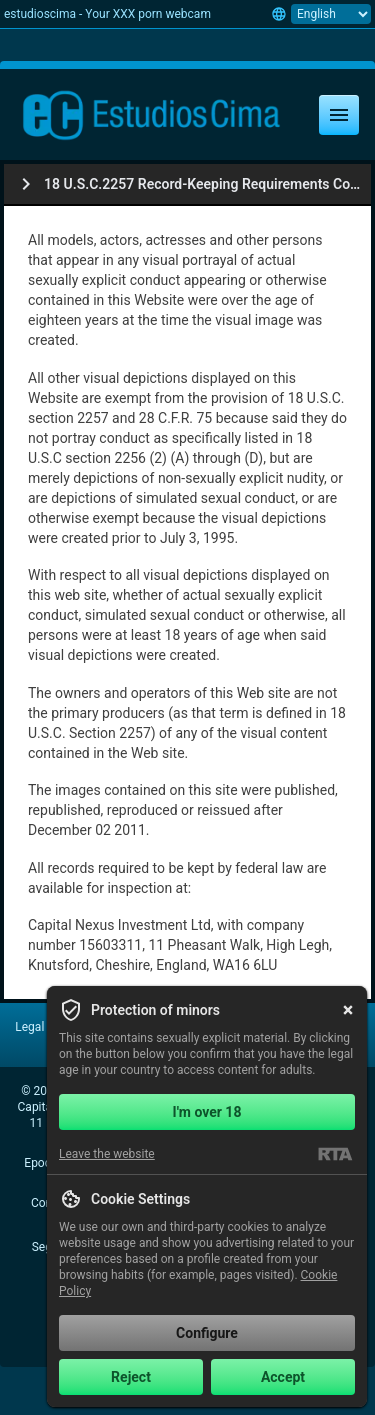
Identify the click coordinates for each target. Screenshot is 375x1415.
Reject (131, 1377)
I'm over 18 (207, 1112)
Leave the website (107, 1154)
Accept (283, 1377)
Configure (207, 1333)
